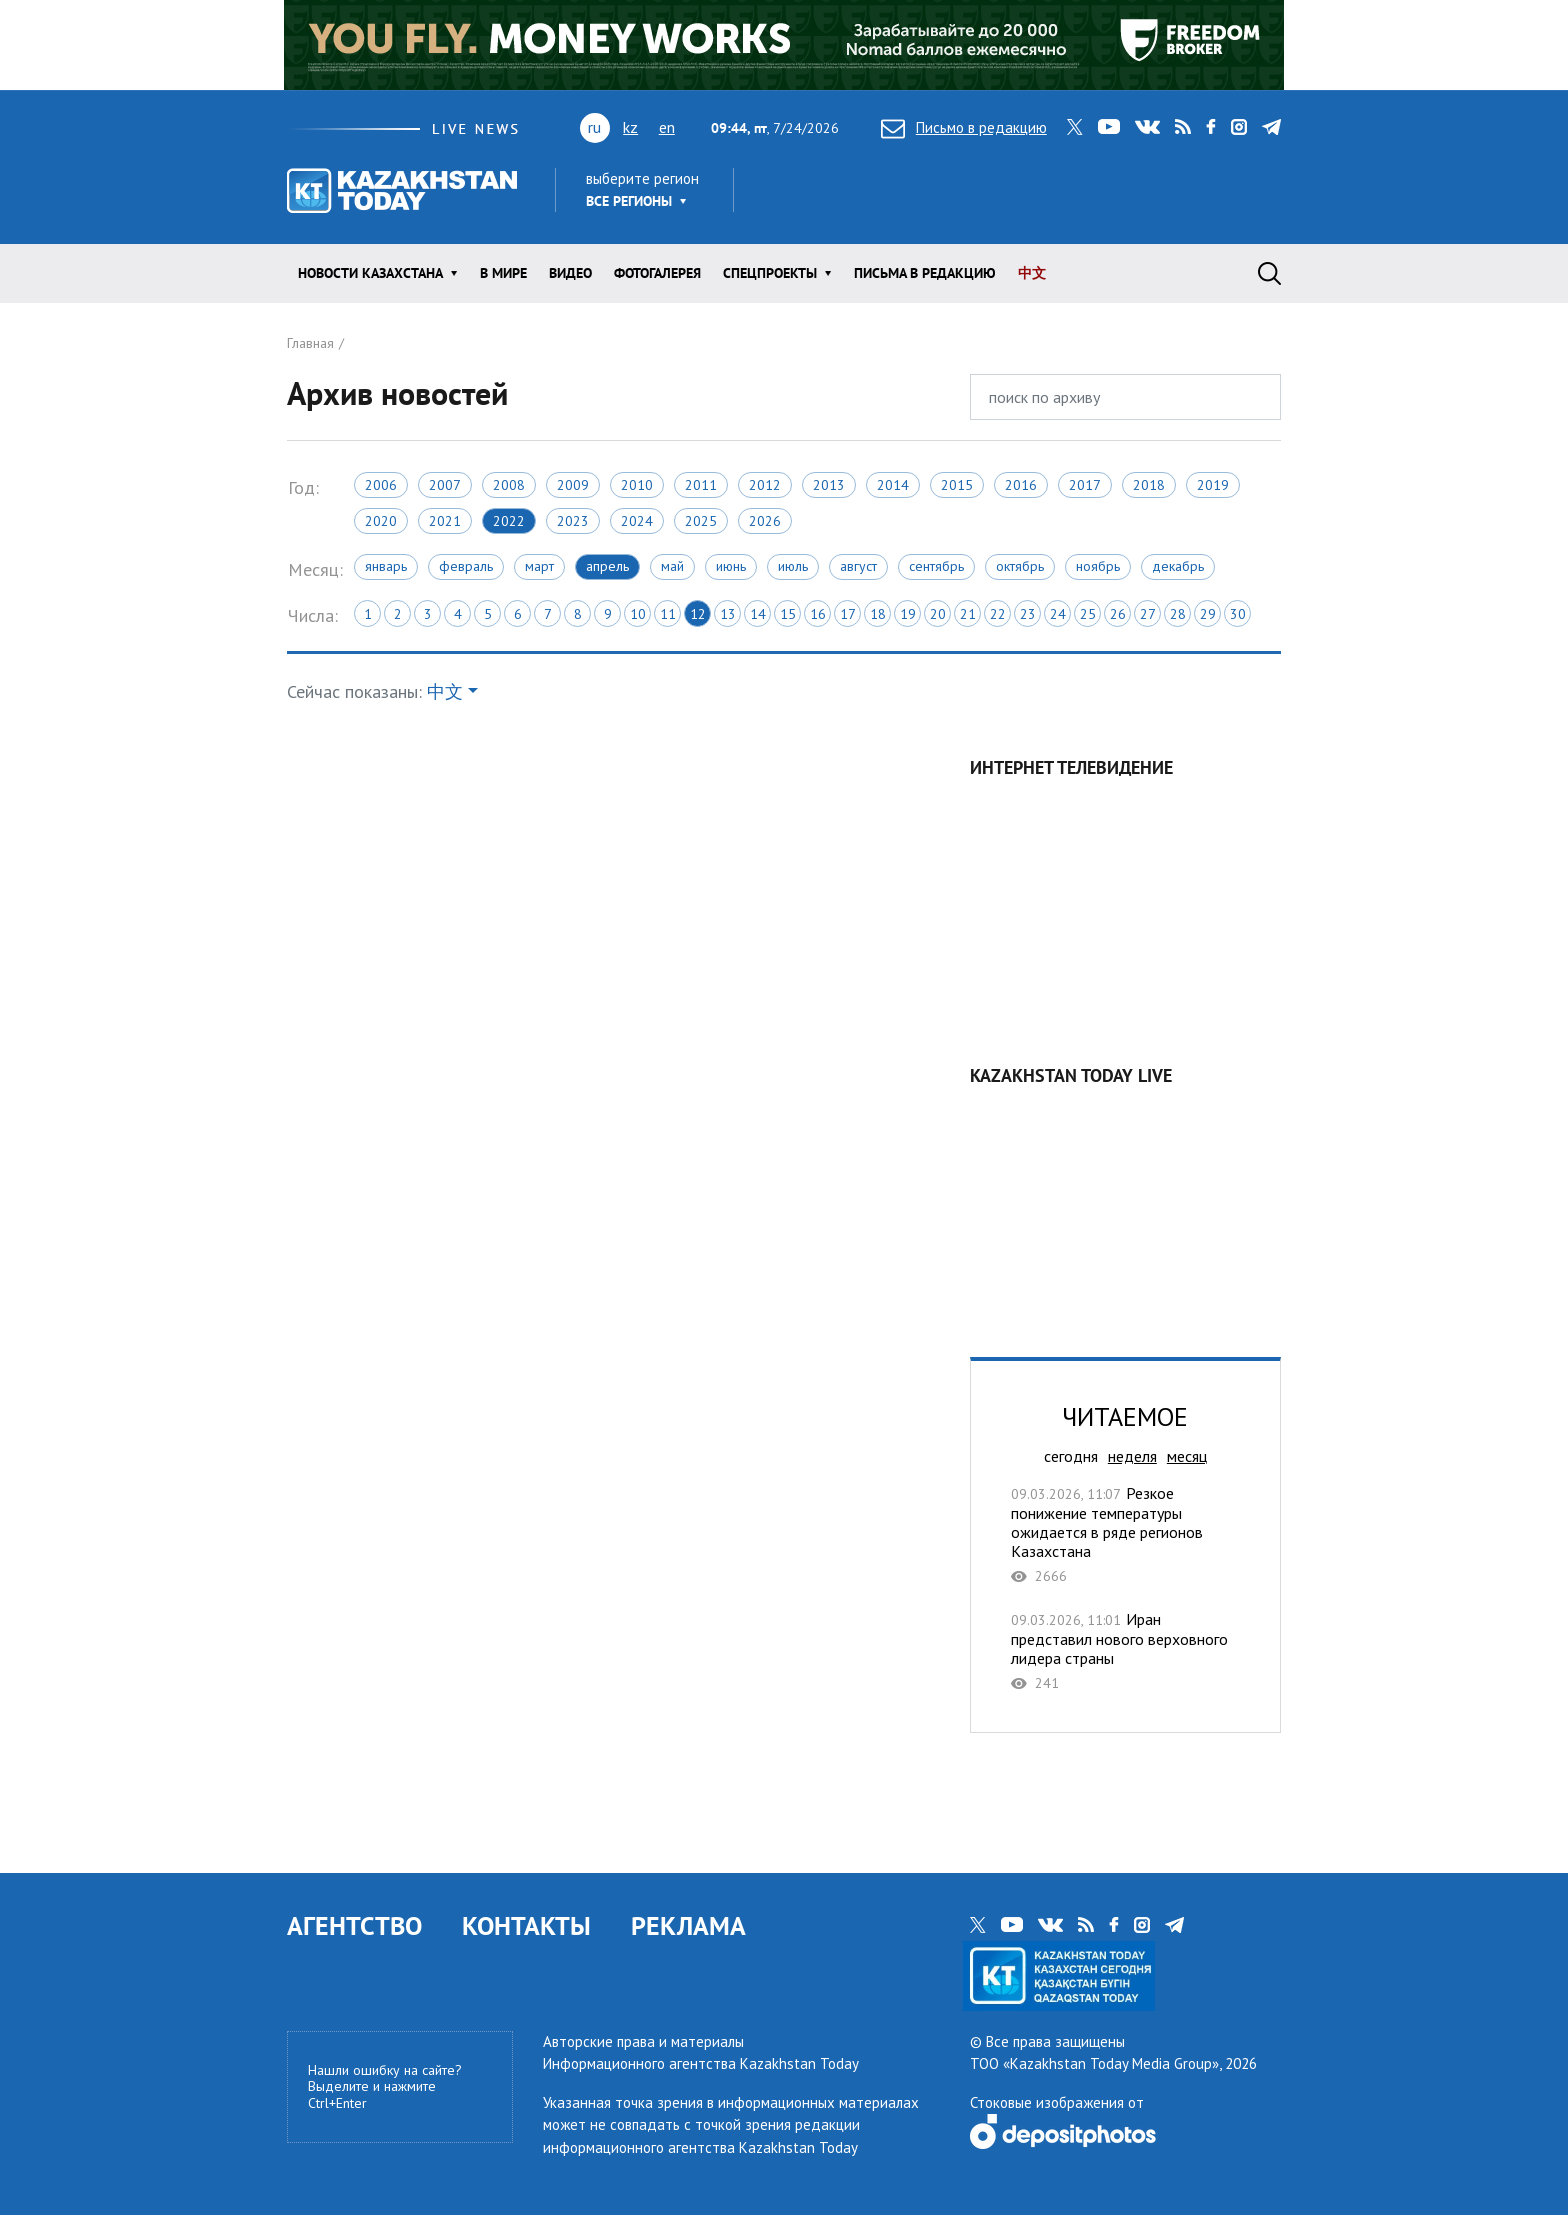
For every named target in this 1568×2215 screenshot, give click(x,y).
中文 (1032, 273)
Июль (793, 566)
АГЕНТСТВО (354, 1925)
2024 (637, 521)
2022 (509, 521)
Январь (386, 566)
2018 (1149, 485)
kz (630, 127)
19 (908, 614)
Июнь (731, 566)
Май (672, 566)
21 (968, 614)
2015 (957, 485)
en (667, 127)
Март (539, 566)
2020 (381, 521)
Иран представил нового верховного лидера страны (1125, 1651)
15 (788, 614)
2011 (701, 485)
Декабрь (1178, 566)
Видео (570, 273)
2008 (509, 485)
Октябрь (1020, 566)
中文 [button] (445, 691)
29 (1208, 614)
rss (1183, 127)
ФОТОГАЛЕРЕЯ (657, 273)
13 (728, 614)
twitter (1075, 127)
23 (1028, 614)
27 (1148, 614)
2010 (637, 485)
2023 (573, 521)
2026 (765, 521)
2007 (445, 485)
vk (1147, 127)
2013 (829, 485)
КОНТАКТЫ (526, 1925)
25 (1088, 614)
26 (1118, 614)
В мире (503, 273)
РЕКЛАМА (688, 1925)
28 (1178, 614)
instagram (1239, 127)
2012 (765, 485)
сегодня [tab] (1071, 1456)
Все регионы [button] (629, 201)
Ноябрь (1098, 566)
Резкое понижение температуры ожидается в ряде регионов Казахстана (1125, 1534)
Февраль (466, 566)
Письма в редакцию (925, 273)
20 (938, 614)
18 (878, 614)
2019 (1213, 485)
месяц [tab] (1187, 1456)
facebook (1211, 127)
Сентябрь (936, 566)
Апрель (607, 566)
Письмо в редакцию (964, 127)
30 (1238, 614)
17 (848, 614)
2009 (573, 485)
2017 (1085, 485)
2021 (445, 521)
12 (698, 614)
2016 (1021, 485)
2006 (381, 485)
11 (668, 614)
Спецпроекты (770, 273)
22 (998, 614)
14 (758, 614)
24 (1058, 614)
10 (638, 614)
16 (818, 614)
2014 (893, 485)
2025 (701, 521)
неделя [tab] (1132, 1456)
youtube (1109, 127)
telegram (1271, 127)
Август (858, 566)
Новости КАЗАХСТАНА (370, 273)
